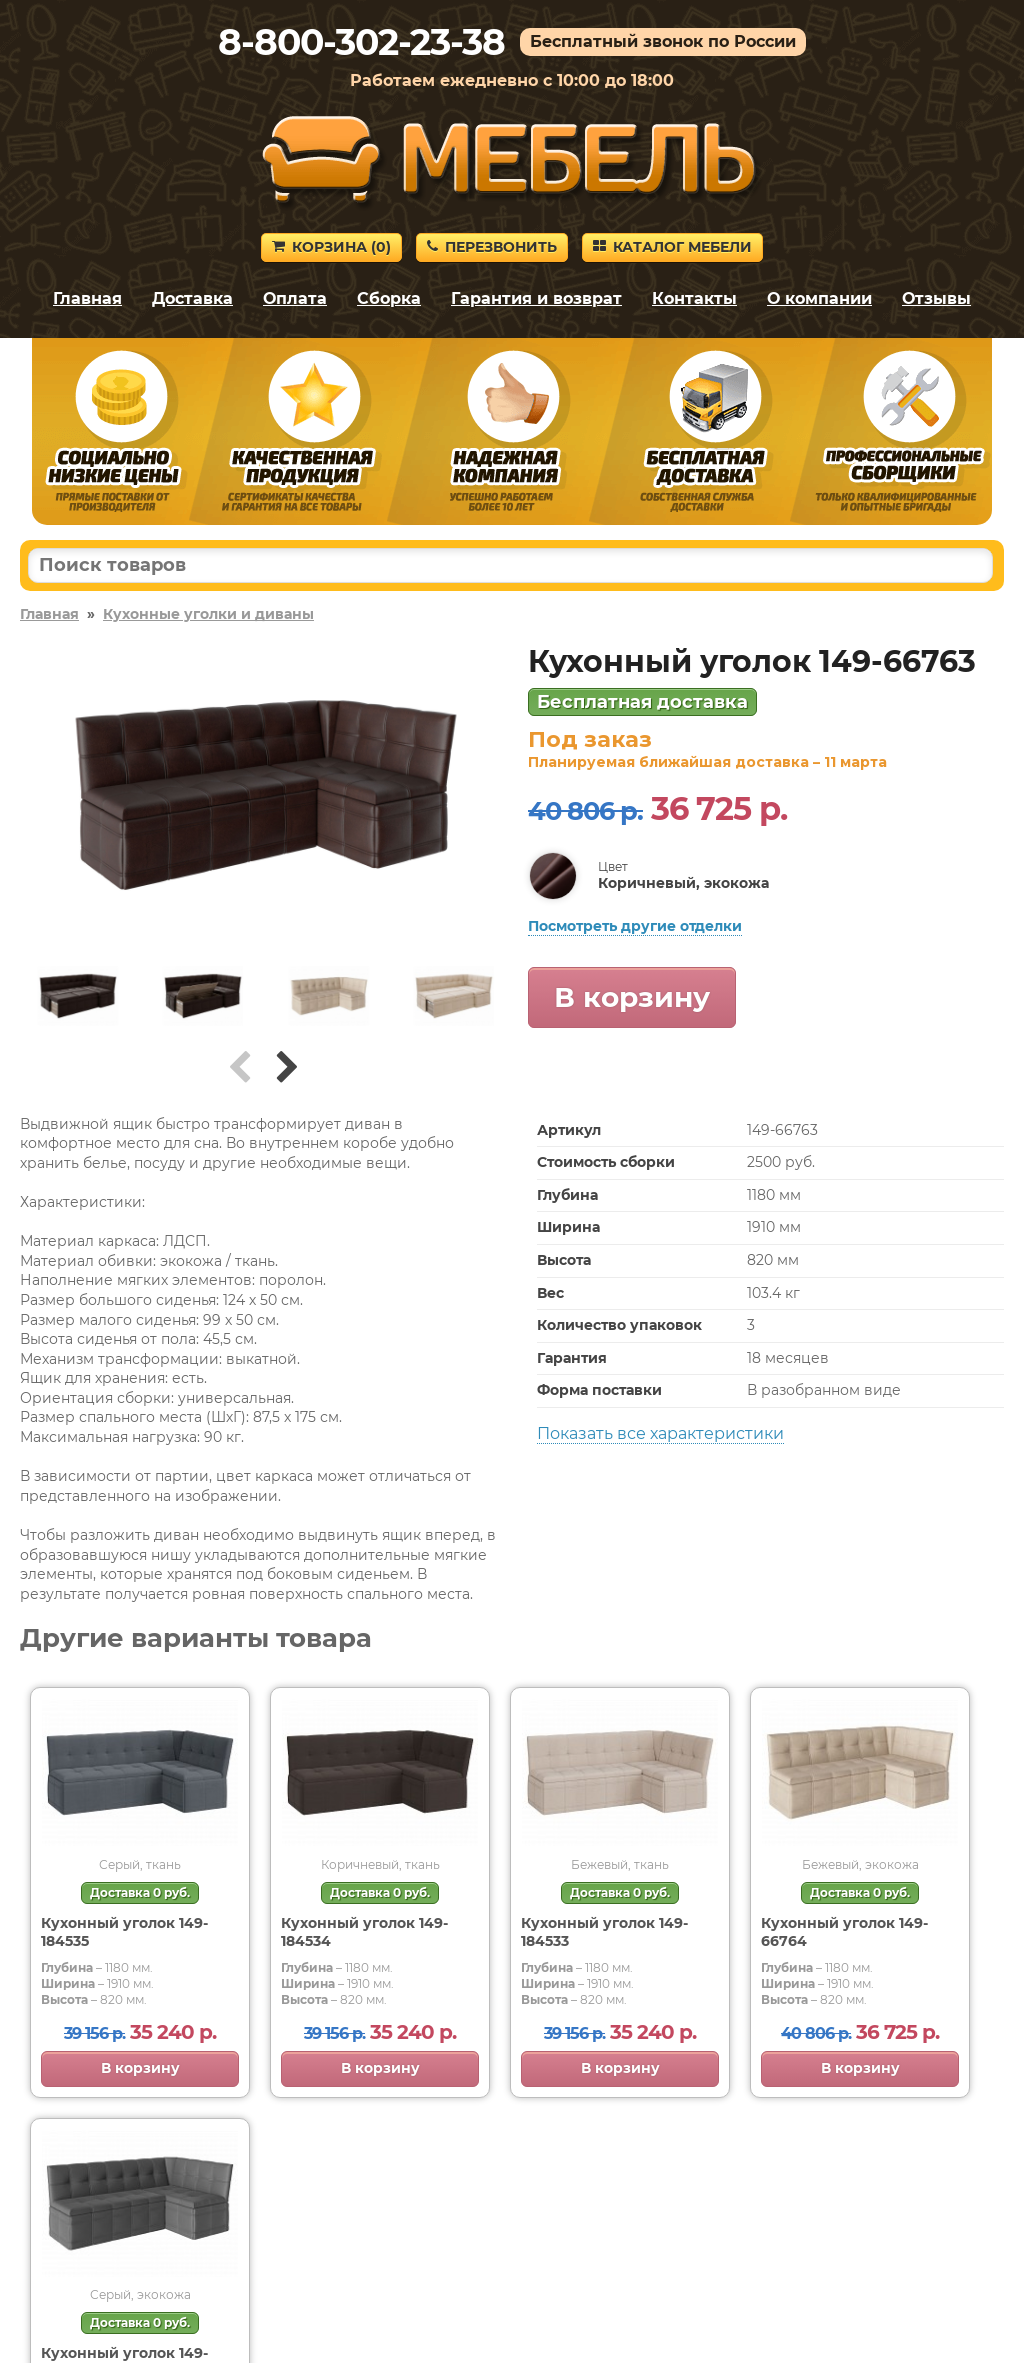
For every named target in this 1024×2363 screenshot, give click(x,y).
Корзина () (331, 247)
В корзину (632, 997)
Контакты (694, 298)
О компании (819, 298)
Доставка (192, 298)
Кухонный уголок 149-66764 (844, 1932)
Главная (87, 298)
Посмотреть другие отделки (635, 926)
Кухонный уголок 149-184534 (364, 1932)
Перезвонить (492, 247)
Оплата (295, 298)
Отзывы (936, 298)
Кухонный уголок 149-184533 (604, 1932)
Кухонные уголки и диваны (208, 614)
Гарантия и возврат (536, 298)
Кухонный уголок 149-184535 (124, 1932)
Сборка (389, 298)
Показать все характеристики (660, 1433)
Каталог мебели (672, 247)
